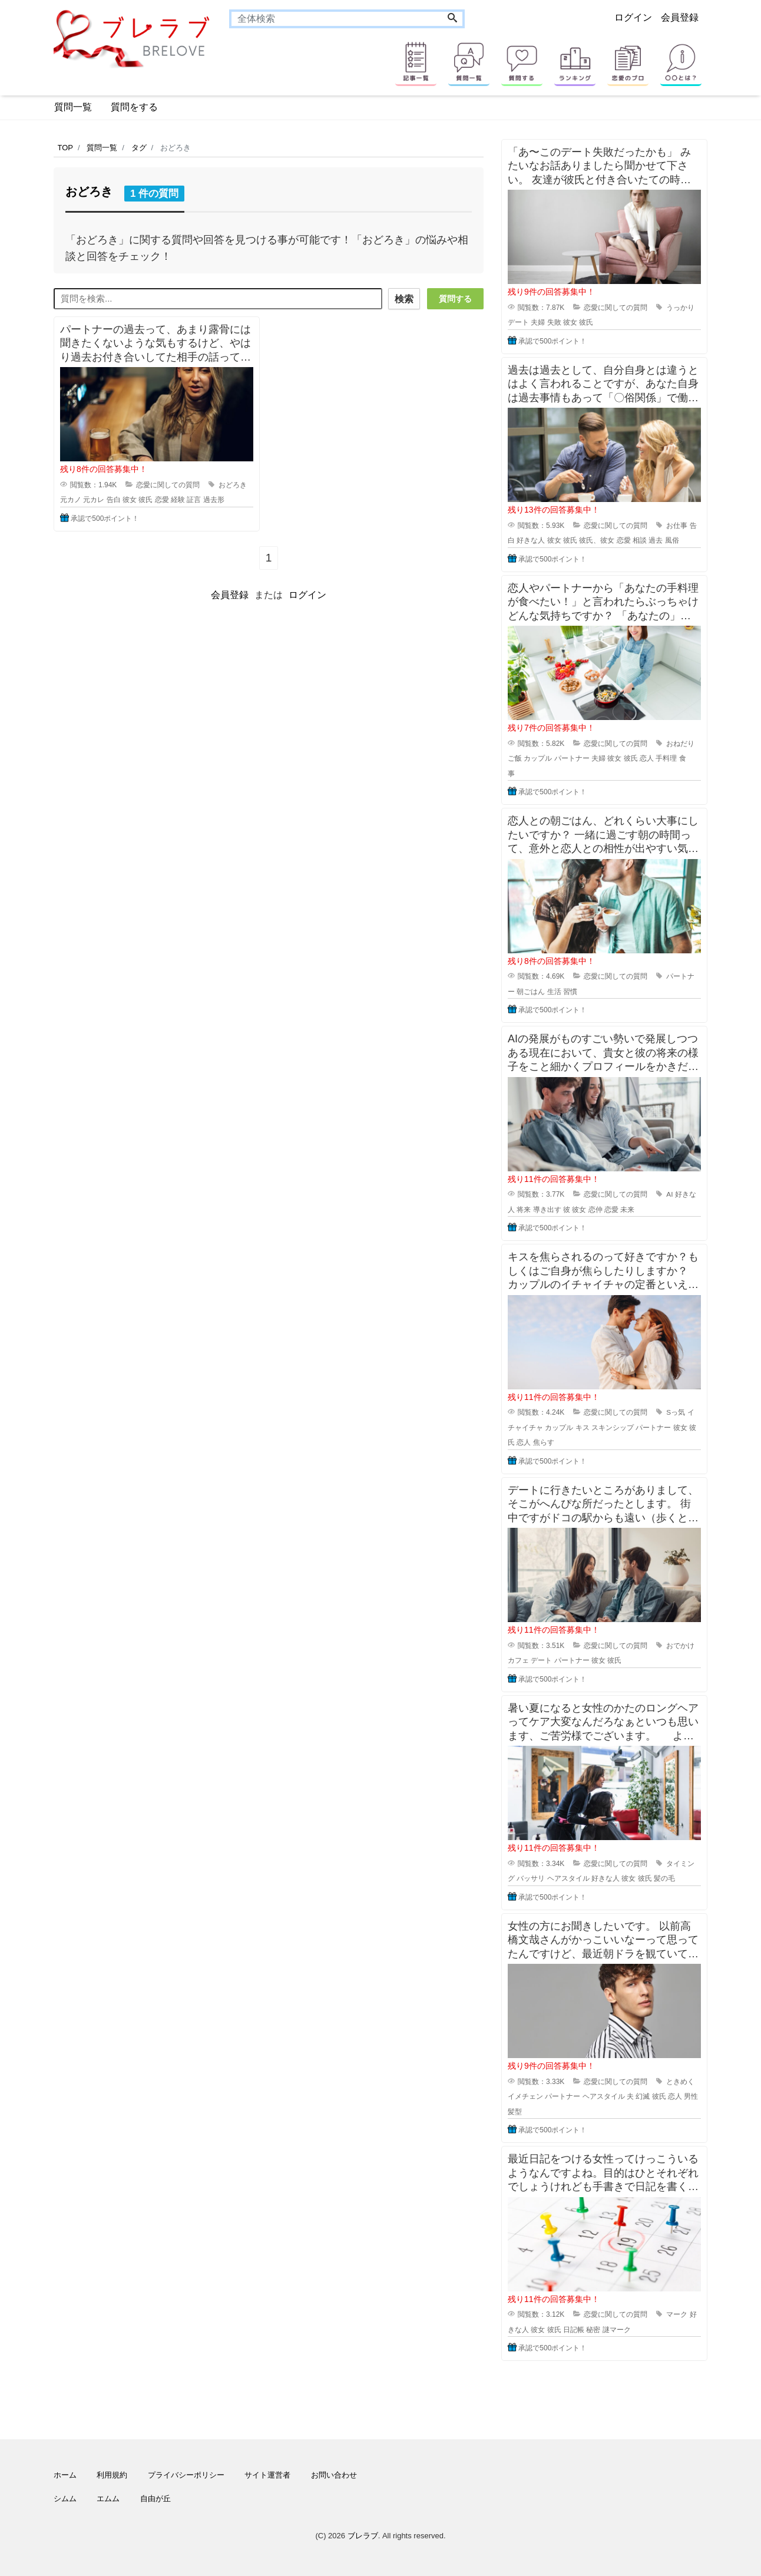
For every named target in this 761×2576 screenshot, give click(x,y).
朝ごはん (531, 992)
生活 (554, 992)
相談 (640, 540)
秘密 (593, 2330)
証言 (194, 498)
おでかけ (680, 1646)
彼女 (130, 498)
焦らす (543, 1442)
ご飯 (515, 758)
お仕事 (676, 525)
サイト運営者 (267, 2475)
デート (518, 322)
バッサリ (531, 1878)
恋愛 (162, 498)
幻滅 (643, 2096)
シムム (65, 2498)
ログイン (633, 17)
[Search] (452, 18)
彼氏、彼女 (596, 540)
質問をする (134, 107)
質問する (455, 298)
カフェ (518, 1660)
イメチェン (525, 2096)
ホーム (65, 2475)
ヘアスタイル (568, 1878)
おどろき (233, 483)
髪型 (515, 2112)
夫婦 (538, 322)
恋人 (647, 758)
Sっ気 (675, 1412)
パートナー (572, 758)
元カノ (70, 498)
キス (582, 1428)
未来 (627, 1210)
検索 (402, 299)
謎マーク (617, 2330)
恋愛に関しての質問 (168, 483)
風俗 (672, 540)
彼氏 (145, 498)
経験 (178, 498)
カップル (538, 758)
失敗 (554, 322)
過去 (655, 540)
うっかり (680, 307)
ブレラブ (363, 2535)
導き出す (547, 1210)
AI (669, 1194)
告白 (114, 498)
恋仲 (595, 1210)
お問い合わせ (334, 2475)
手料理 (666, 758)
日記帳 (573, 2330)
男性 (691, 2096)
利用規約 (112, 2475)
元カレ (93, 498)
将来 (524, 1210)
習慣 (570, 992)
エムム (108, 2498)
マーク (676, 2314)
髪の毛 (664, 1878)
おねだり (680, 743)
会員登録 (680, 17)
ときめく (680, 2082)
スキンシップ (612, 1428)
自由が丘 (155, 2498)
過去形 (213, 498)
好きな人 (531, 540)
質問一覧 (73, 107)
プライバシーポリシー (186, 2475)
